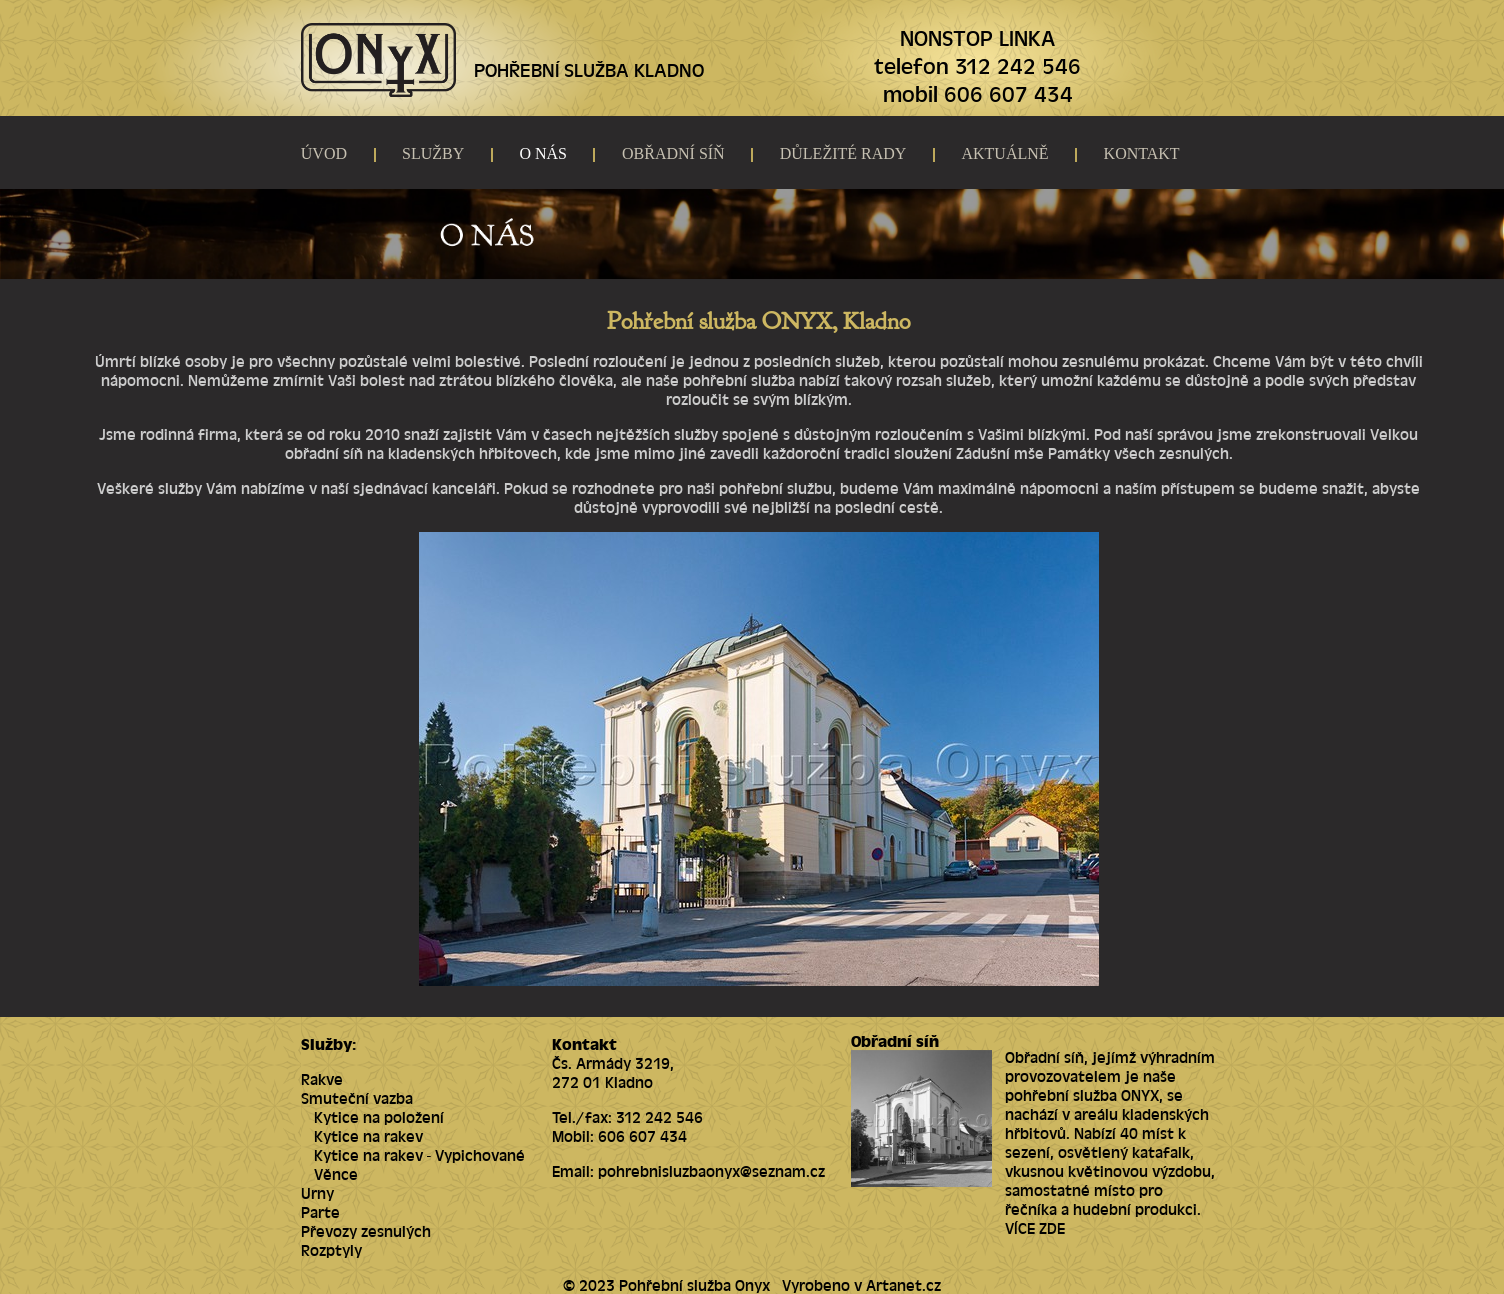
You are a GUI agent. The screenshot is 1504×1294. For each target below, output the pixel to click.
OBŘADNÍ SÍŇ (673, 153)
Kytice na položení (379, 1116)
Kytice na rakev (368, 1135)
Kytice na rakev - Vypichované (419, 1154)
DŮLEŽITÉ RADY (843, 153)
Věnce (336, 1173)
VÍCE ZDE (1035, 1227)
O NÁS (543, 153)
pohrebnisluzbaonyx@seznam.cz (711, 1170)
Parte (320, 1211)
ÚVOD (324, 153)
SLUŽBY (433, 153)
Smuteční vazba (357, 1097)
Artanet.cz (903, 1284)
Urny (317, 1192)
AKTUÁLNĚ (1004, 153)
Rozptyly (331, 1249)
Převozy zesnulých (366, 1230)
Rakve (322, 1078)
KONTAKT (1142, 153)
